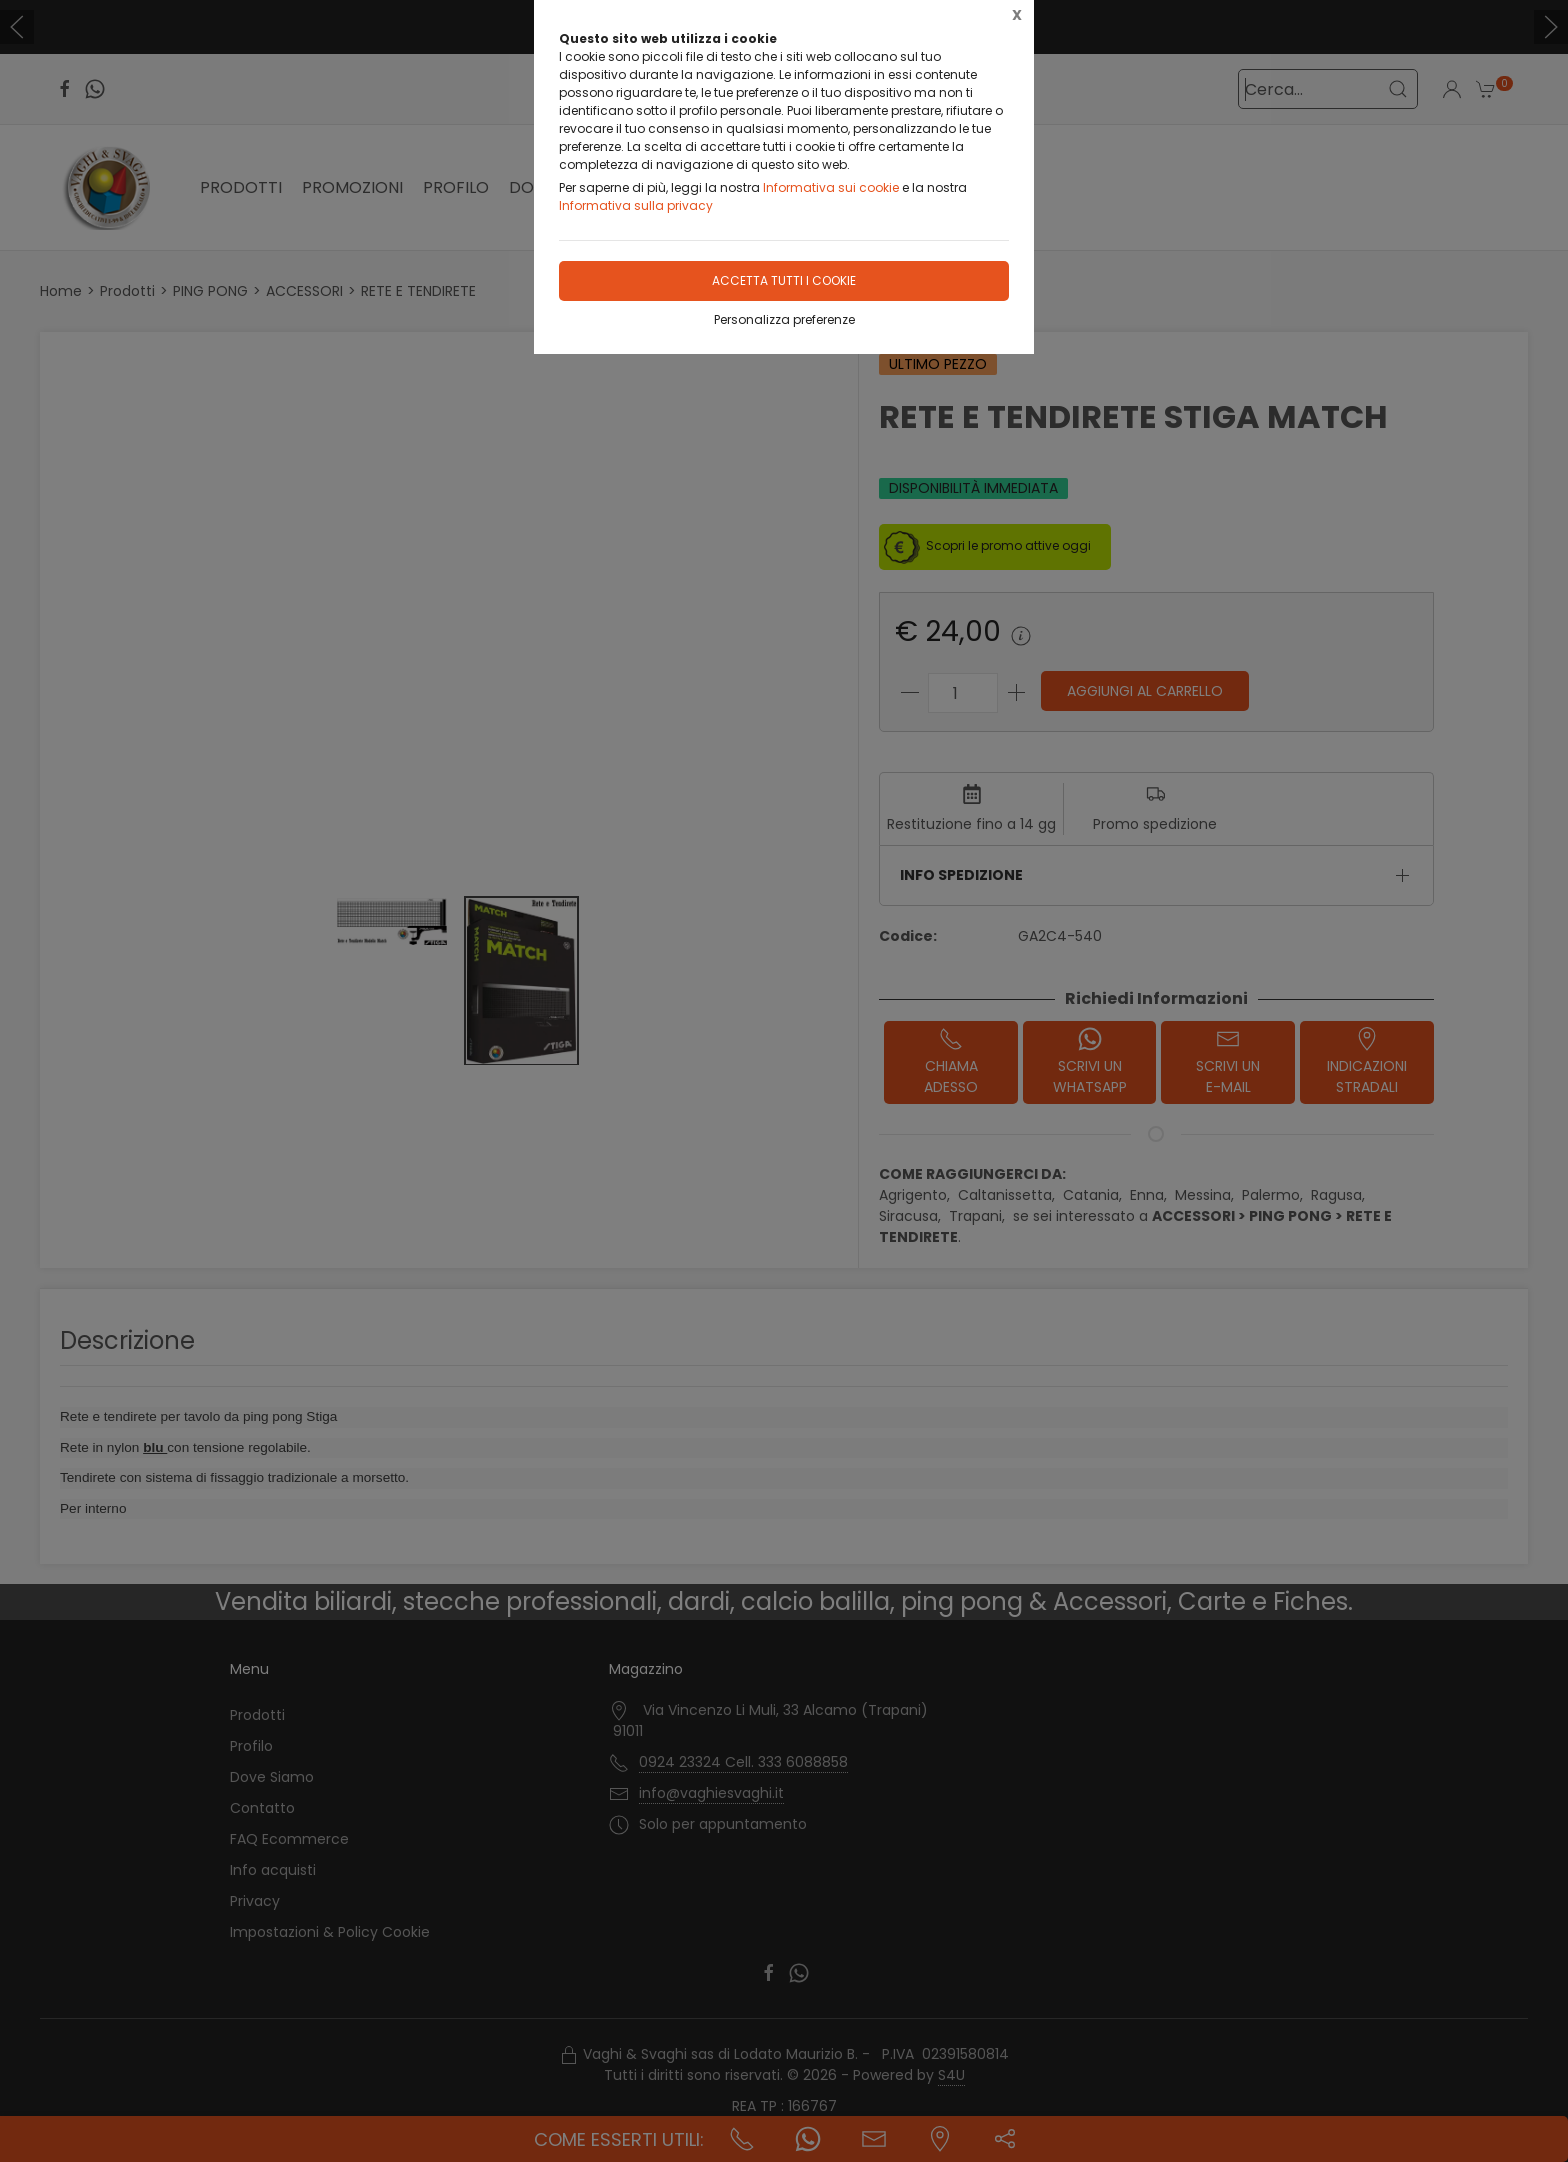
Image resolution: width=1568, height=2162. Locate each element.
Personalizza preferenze (784, 319)
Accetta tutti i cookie (784, 280)
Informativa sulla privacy (636, 205)
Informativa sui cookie (831, 187)
